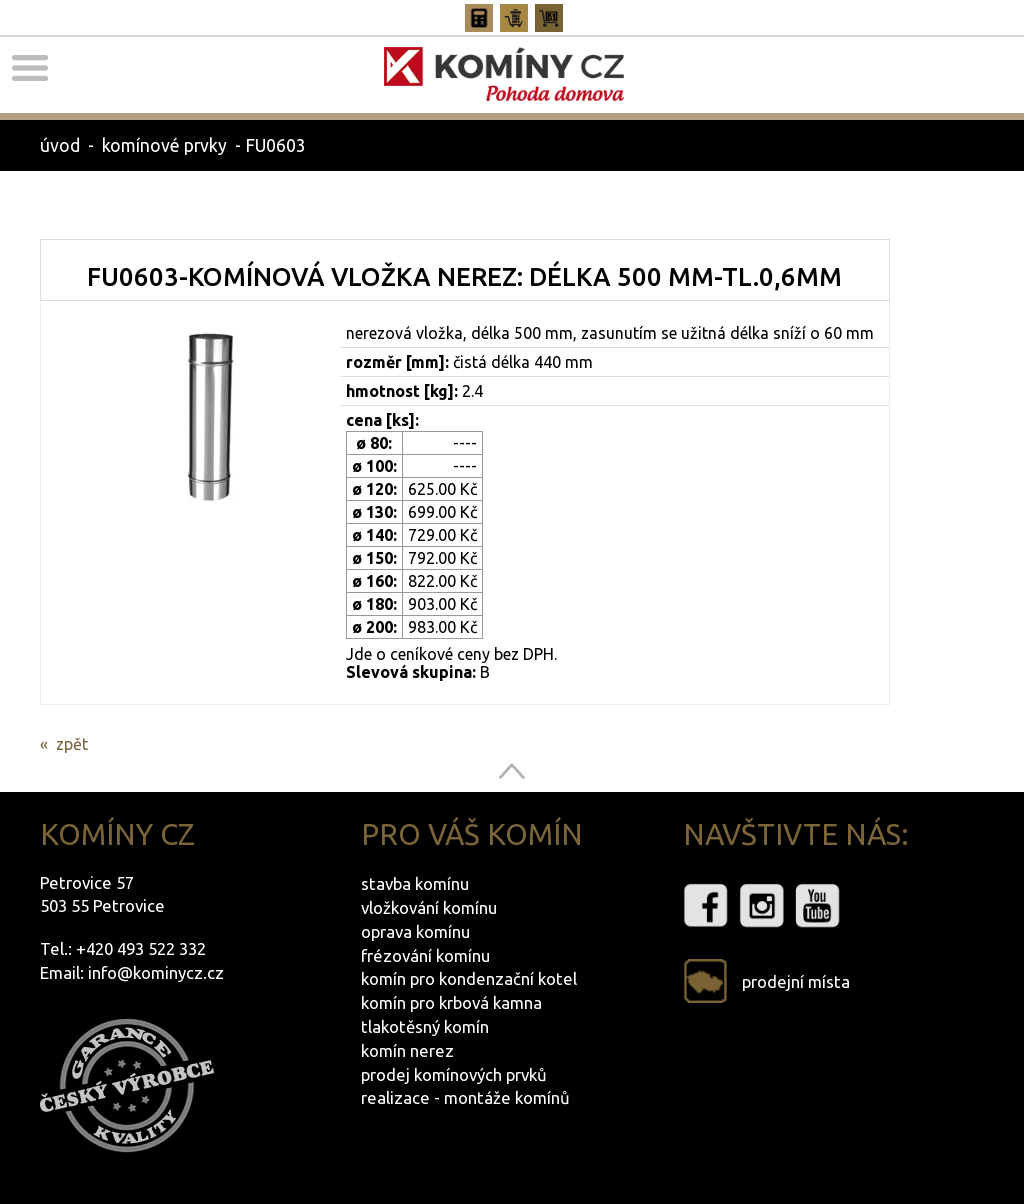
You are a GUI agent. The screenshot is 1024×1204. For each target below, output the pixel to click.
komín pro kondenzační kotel (469, 978)
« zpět (64, 744)
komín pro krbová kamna (451, 1002)
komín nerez (407, 1050)
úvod (60, 145)
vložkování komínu (429, 907)
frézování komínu (425, 955)
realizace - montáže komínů (465, 1097)
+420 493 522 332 (141, 948)
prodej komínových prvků (454, 1074)
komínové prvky (164, 145)
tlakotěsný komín (425, 1026)
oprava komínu (415, 931)
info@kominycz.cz (156, 972)
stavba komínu (415, 883)
